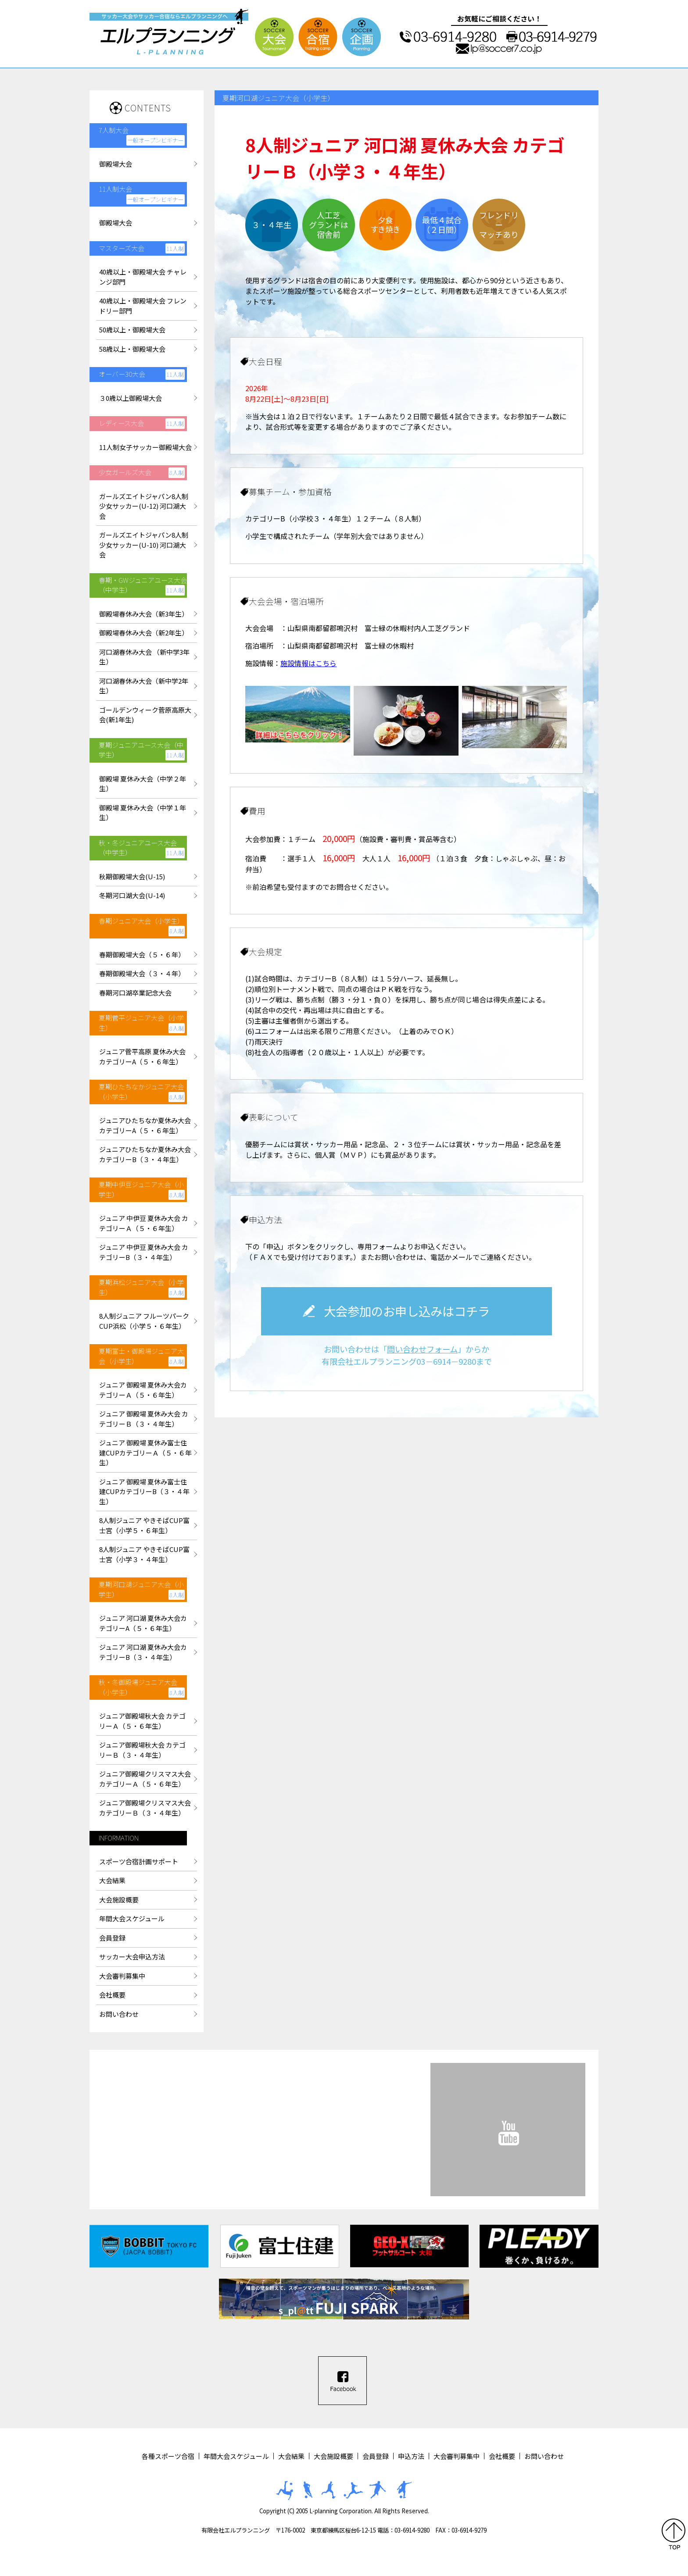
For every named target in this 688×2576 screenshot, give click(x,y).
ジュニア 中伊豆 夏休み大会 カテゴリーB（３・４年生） (143, 1252)
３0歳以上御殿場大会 (130, 398)
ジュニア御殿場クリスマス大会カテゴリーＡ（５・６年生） (145, 1778)
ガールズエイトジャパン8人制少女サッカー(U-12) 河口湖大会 (143, 506)
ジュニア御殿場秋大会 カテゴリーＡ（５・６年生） (142, 1720)
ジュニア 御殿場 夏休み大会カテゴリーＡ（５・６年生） (143, 1389)
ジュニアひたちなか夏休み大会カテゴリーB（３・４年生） (145, 1154)
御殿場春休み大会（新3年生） (143, 613)
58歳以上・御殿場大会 (132, 348)
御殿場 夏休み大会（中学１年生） (142, 812)
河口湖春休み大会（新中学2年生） (143, 686)
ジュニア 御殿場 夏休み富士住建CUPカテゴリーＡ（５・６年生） (145, 1452)
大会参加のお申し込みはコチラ (407, 1311)
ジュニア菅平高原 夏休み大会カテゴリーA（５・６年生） (142, 1056)
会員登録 (112, 1937)
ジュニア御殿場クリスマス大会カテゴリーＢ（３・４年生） (145, 1807)
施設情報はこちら (308, 663)
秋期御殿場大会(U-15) (132, 876)
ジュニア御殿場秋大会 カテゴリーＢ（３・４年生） (142, 1749)
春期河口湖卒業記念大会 (135, 992)
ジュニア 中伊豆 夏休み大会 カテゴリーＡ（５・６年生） (143, 1223)
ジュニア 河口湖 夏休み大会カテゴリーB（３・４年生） (143, 1652)
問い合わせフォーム (422, 1349)
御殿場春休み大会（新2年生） (143, 632)
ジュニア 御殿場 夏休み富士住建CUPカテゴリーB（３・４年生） (144, 1491)
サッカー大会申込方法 (132, 1956)
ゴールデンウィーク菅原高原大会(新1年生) (145, 714)
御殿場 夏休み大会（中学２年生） (142, 783)
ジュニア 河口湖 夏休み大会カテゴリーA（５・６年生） (143, 1623)
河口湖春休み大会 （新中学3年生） (144, 657)
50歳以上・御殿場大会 (132, 329)
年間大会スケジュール (132, 1918)
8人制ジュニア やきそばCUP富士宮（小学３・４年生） (144, 1554)
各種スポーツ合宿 (168, 2456)
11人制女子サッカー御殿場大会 (145, 447)
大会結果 (112, 1880)
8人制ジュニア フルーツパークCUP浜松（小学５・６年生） (144, 1321)
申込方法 (411, 2456)
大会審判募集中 (122, 1975)
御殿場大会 (115, 163)
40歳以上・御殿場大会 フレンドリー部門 (142, 305)
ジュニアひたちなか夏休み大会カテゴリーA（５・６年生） (145, 1125)
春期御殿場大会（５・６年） (142, 954)
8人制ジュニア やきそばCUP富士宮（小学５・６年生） (144, 1525)
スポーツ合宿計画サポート (138, 1861)
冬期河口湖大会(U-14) (132, 895)
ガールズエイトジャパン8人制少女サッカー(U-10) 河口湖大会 (143, 544)
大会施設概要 (119, 1899)
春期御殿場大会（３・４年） (142, 973)
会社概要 (112, 1994)
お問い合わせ (119, 2014)
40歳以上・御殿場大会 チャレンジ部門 (142, 276)
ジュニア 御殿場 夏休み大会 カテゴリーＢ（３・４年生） (143, 1418)
